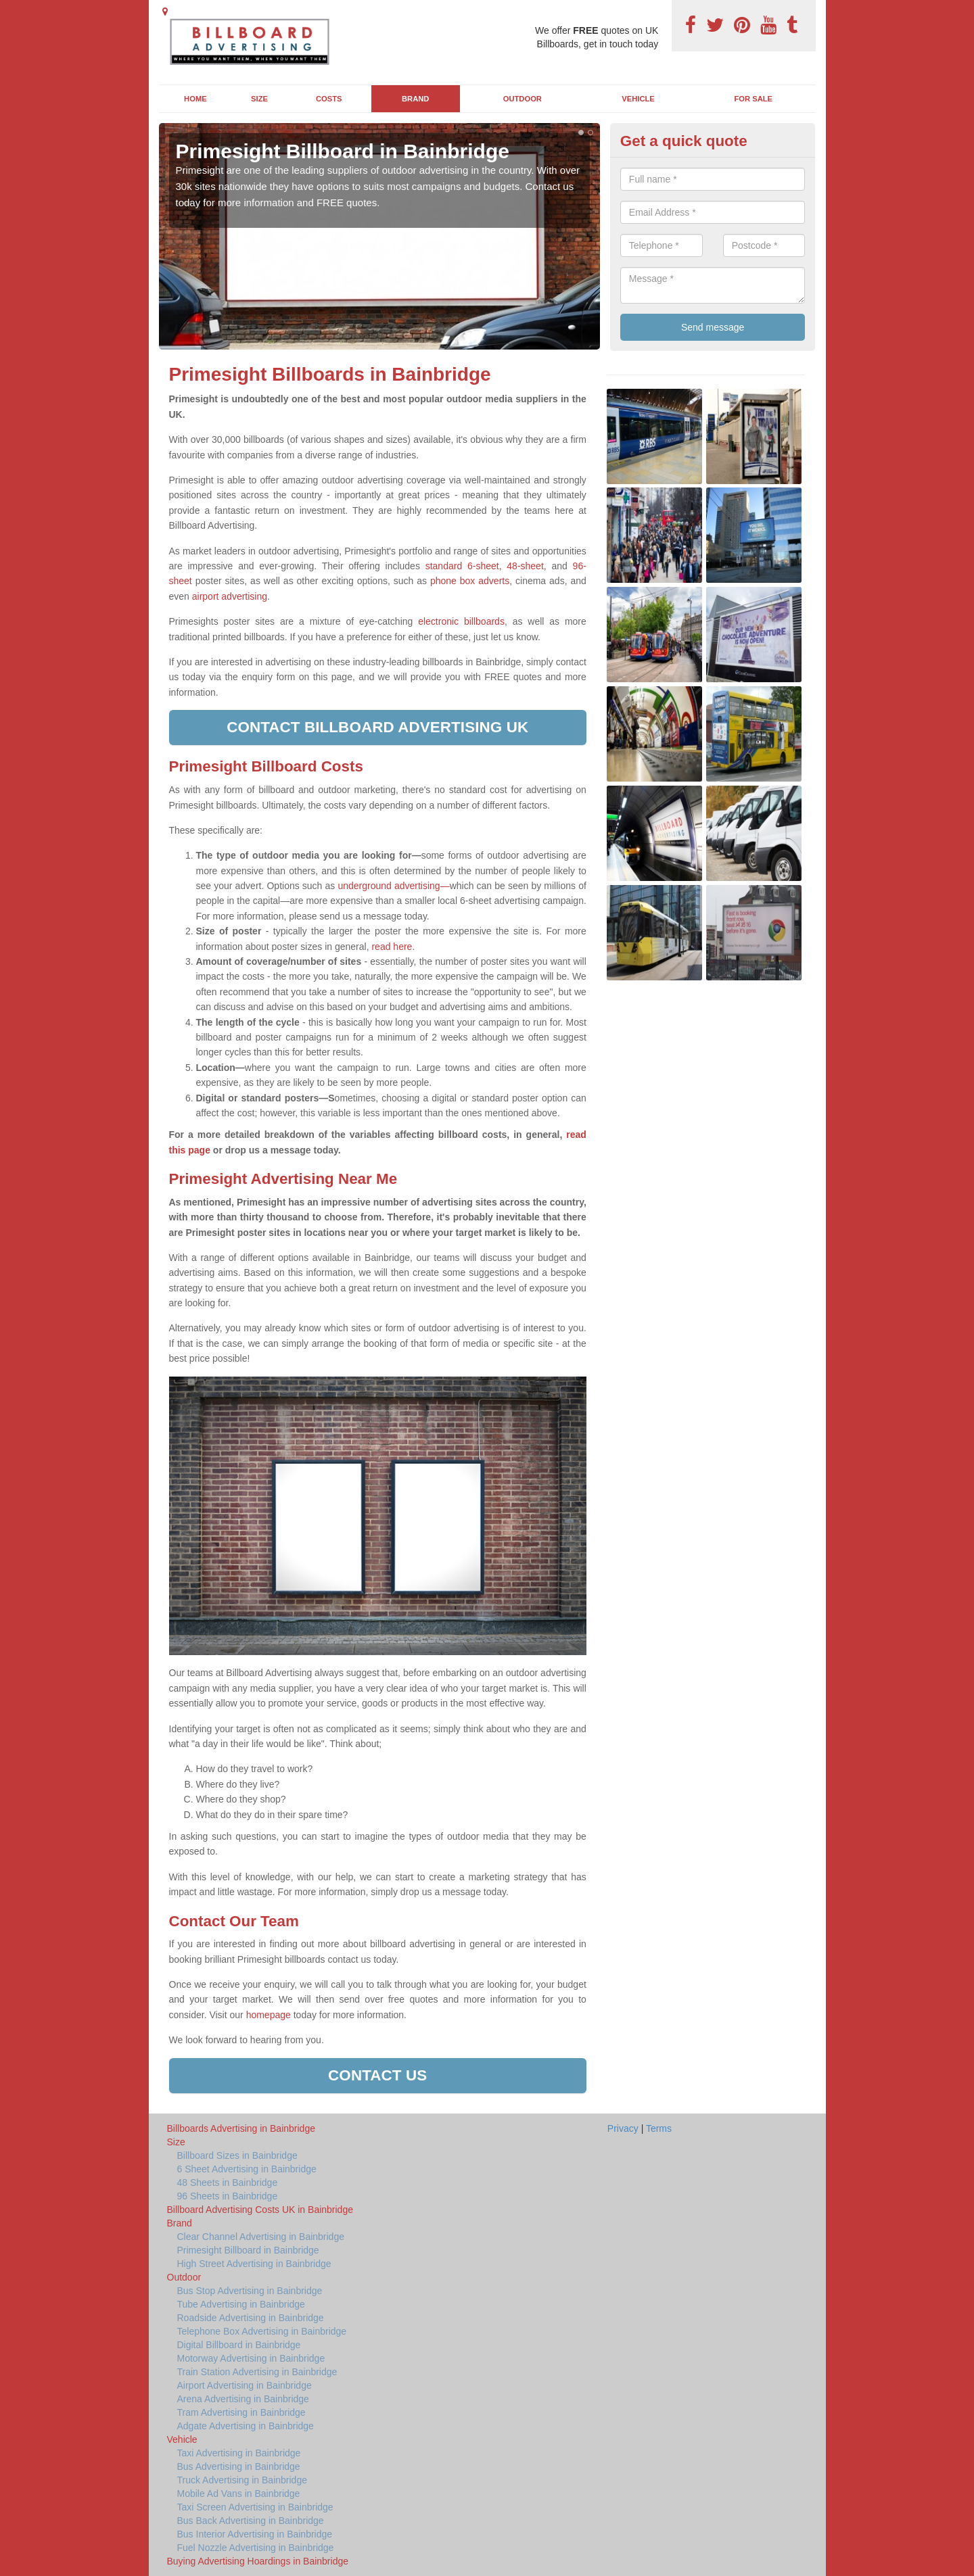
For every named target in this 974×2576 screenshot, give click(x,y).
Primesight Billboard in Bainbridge (248, 2250)
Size (259, 99)
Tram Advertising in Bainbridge (241, 2412)
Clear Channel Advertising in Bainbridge (260, 2236)
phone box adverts (469, 580)
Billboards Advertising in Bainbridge (241, 2128)
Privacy (623, 2128)
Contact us (377, 2075)
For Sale (754, 99)
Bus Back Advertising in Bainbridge (250, 2520)
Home (195, 99)
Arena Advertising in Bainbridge (243, 2398)
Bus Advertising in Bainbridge (238, 2466)
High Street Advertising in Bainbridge (254, 2263)
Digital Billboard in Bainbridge (239, 2344)
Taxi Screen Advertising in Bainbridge (255, 2507)
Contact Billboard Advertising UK (377, 727)
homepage (267, 2014)
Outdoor (522, 99)
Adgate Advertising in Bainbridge (245, 2425)
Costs (329, 99)
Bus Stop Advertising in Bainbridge (250, 2290)
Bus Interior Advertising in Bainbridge (255, 2534)
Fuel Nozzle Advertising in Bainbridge (255, 2547)
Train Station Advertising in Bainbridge (257, 2371)
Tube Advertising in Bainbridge (241, 2304)
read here (391, 946)
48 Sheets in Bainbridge (227, 2182)
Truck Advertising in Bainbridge (242, 2480)
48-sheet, (526, 565)
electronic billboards (461, 621)
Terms (659, 2128)
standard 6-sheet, (463, 565)
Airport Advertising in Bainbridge (244, 2385)
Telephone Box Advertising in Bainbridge (262, 2331)
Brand (415, 99)
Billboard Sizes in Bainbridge (237, 2155)
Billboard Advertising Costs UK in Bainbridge (260, 2209)
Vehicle (638, 99)
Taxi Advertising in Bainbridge (239, 2453)
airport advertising (229, 596)
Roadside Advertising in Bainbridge (250, 2317)
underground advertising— (393, 885)
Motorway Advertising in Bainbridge (251, 2358)
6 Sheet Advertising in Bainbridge (247, 2169)
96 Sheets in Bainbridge (227, 2196)
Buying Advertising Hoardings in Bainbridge (258, 2561)
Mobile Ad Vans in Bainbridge (238, 2493)
